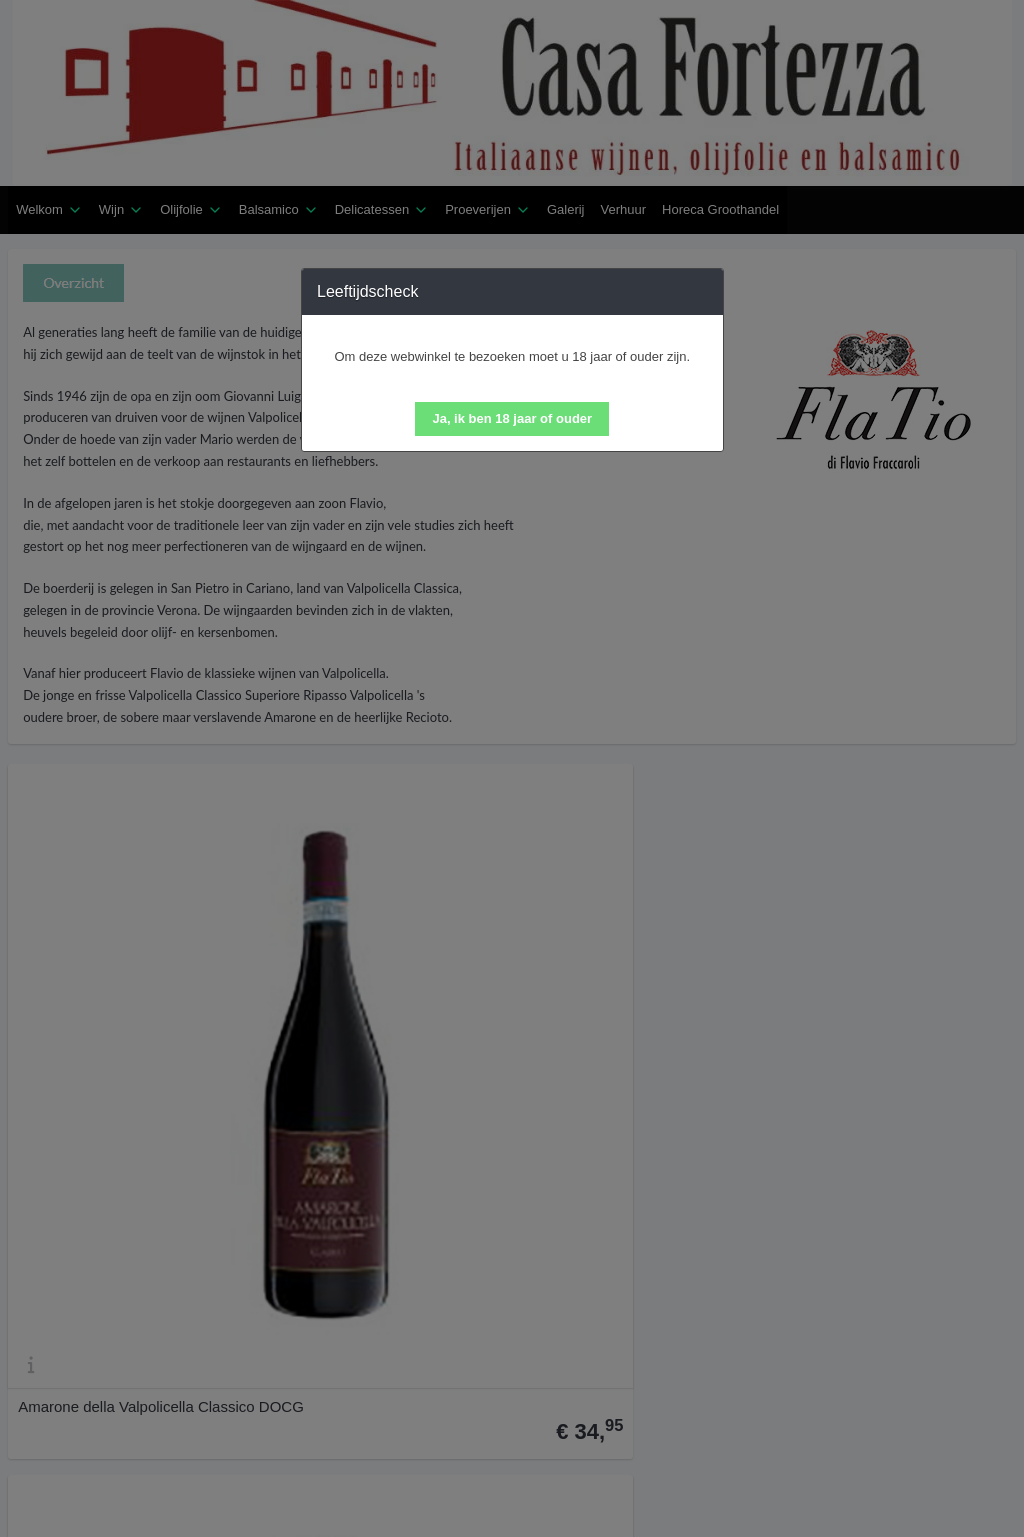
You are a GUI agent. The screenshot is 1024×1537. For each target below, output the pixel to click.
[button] (512, 419)
